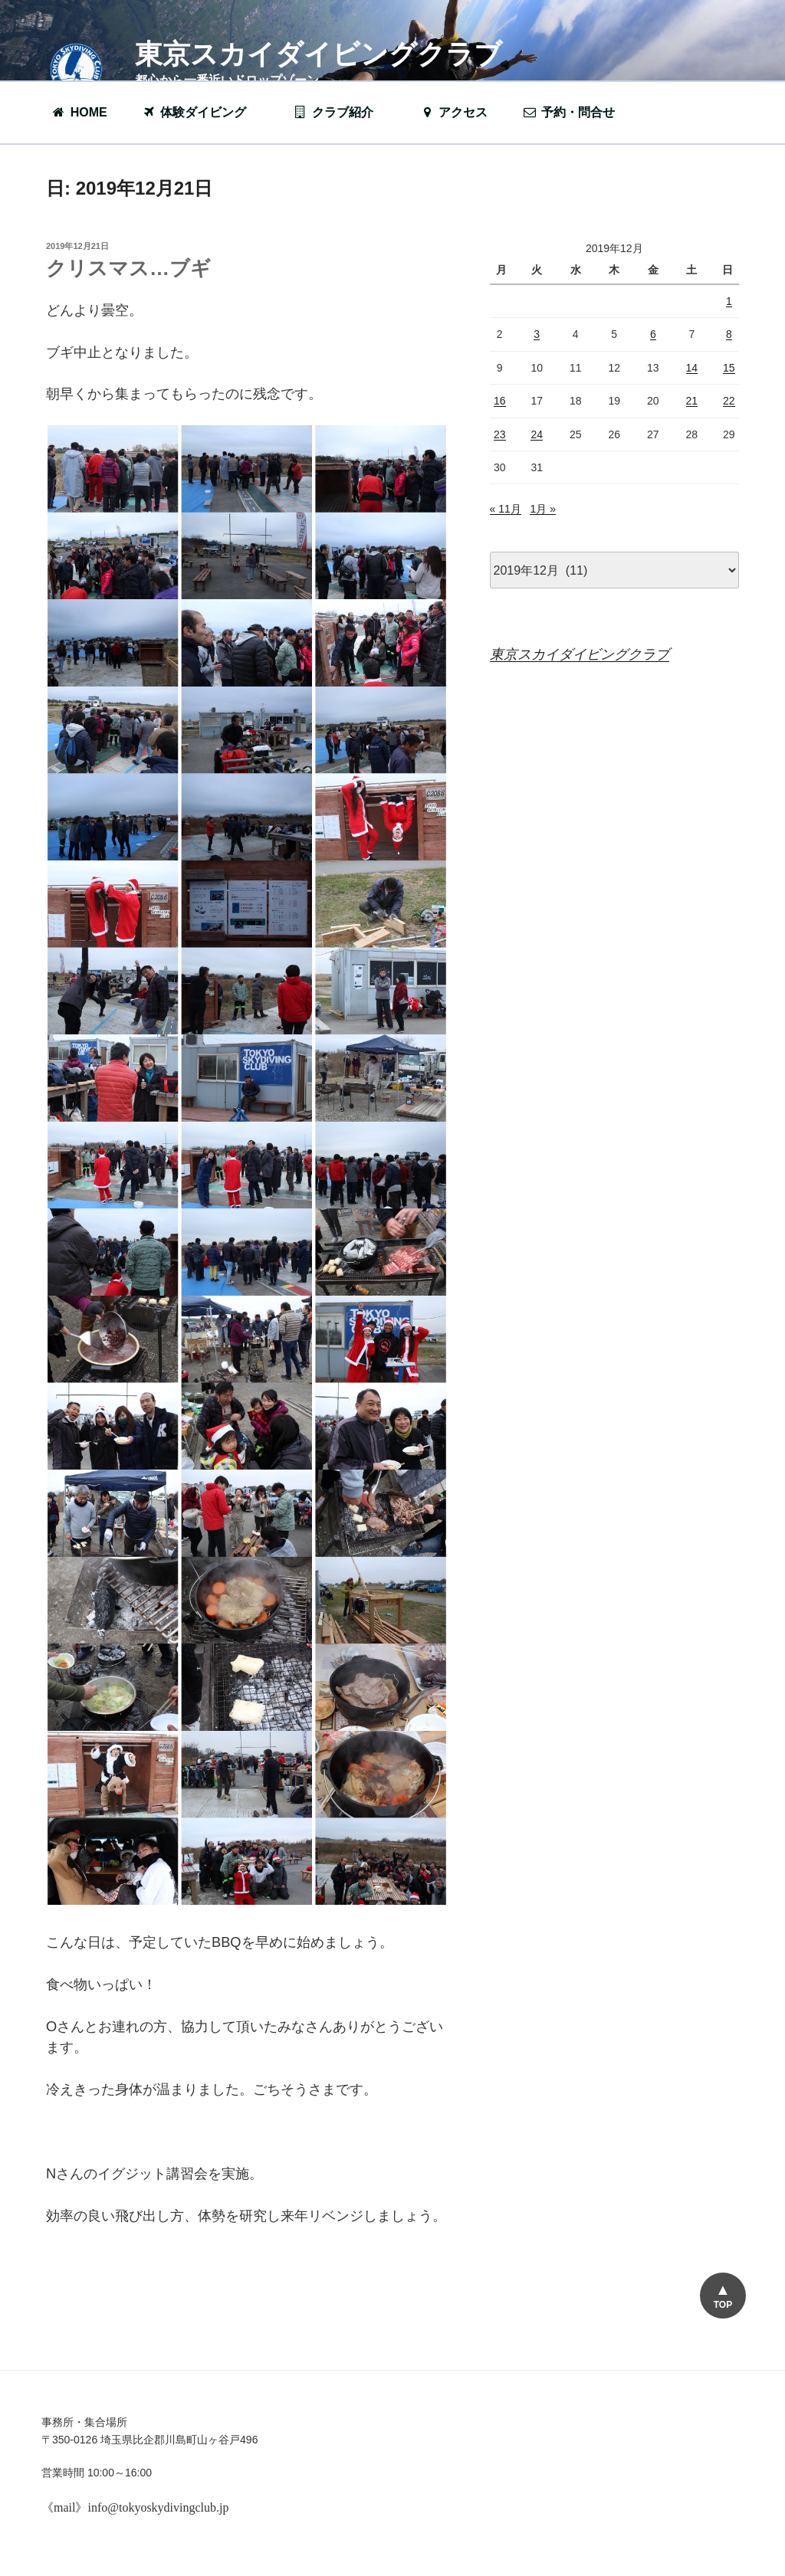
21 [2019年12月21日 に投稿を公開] (692, 401)
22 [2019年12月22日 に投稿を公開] (729, 401)
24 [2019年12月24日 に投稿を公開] (536, 434)
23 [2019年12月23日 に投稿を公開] (500, 434)
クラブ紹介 (341, 112)
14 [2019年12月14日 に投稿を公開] (692, 368)
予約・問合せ (576, 112)
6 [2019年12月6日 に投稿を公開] (653, 334)
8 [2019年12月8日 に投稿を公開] (729, 334)
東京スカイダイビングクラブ (318, 54)
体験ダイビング (201, 112)
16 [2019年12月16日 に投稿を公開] (500, 401)
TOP (723, 2304)
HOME (79, 112)
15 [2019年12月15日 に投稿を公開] (729, 368)
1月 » (542, 509)
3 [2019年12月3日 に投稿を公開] (537, 334)
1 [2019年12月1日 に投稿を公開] (729, 301)
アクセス (453, 112)
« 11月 (505, 509)
